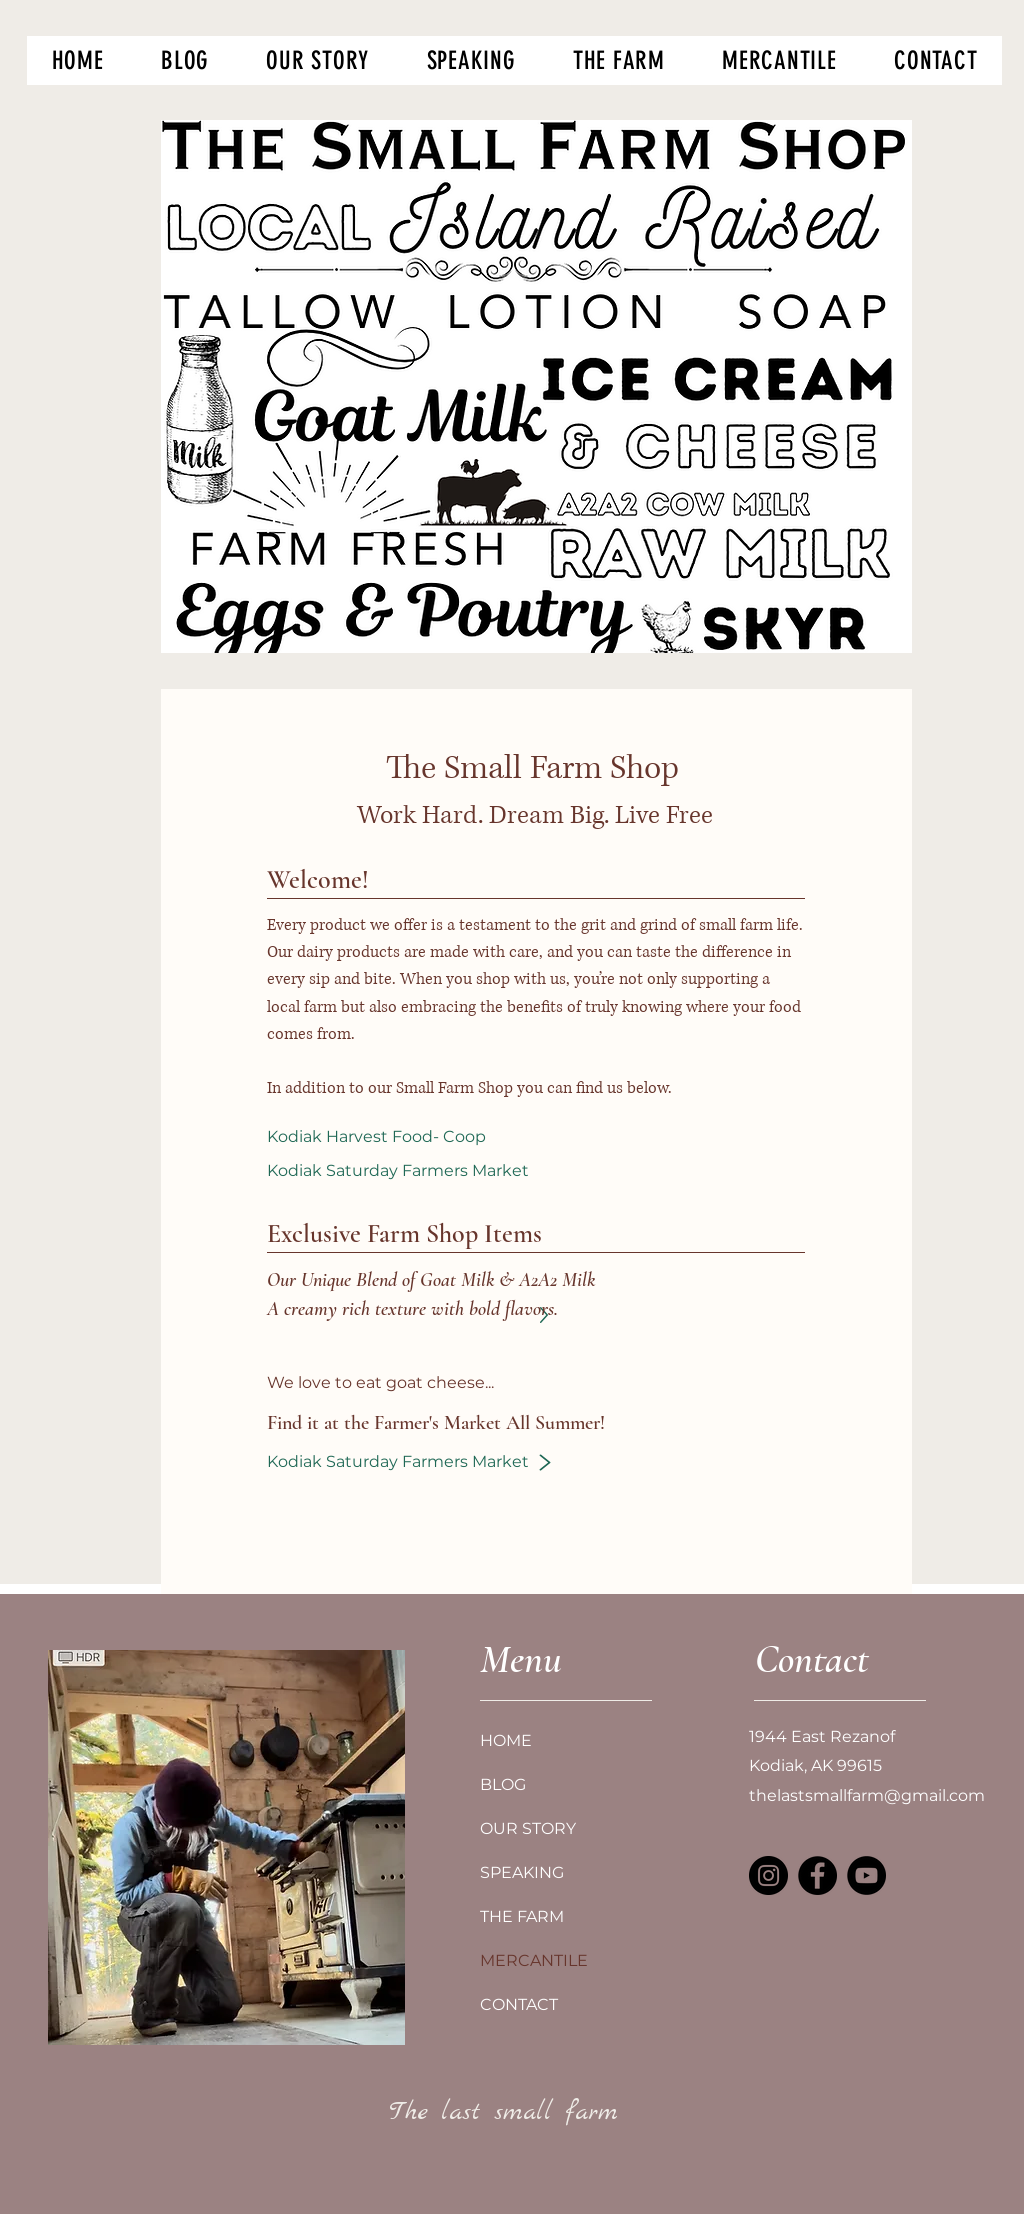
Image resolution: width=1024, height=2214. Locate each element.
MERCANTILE (534, 1960)
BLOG (503, 1784)
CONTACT (519, 2004)
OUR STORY (528, 1828)
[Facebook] (817, 1875)
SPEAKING (522, 1872)
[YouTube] (866, 1875)
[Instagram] (768, 1875)
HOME (506, 1740)
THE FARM (522, 1916)
